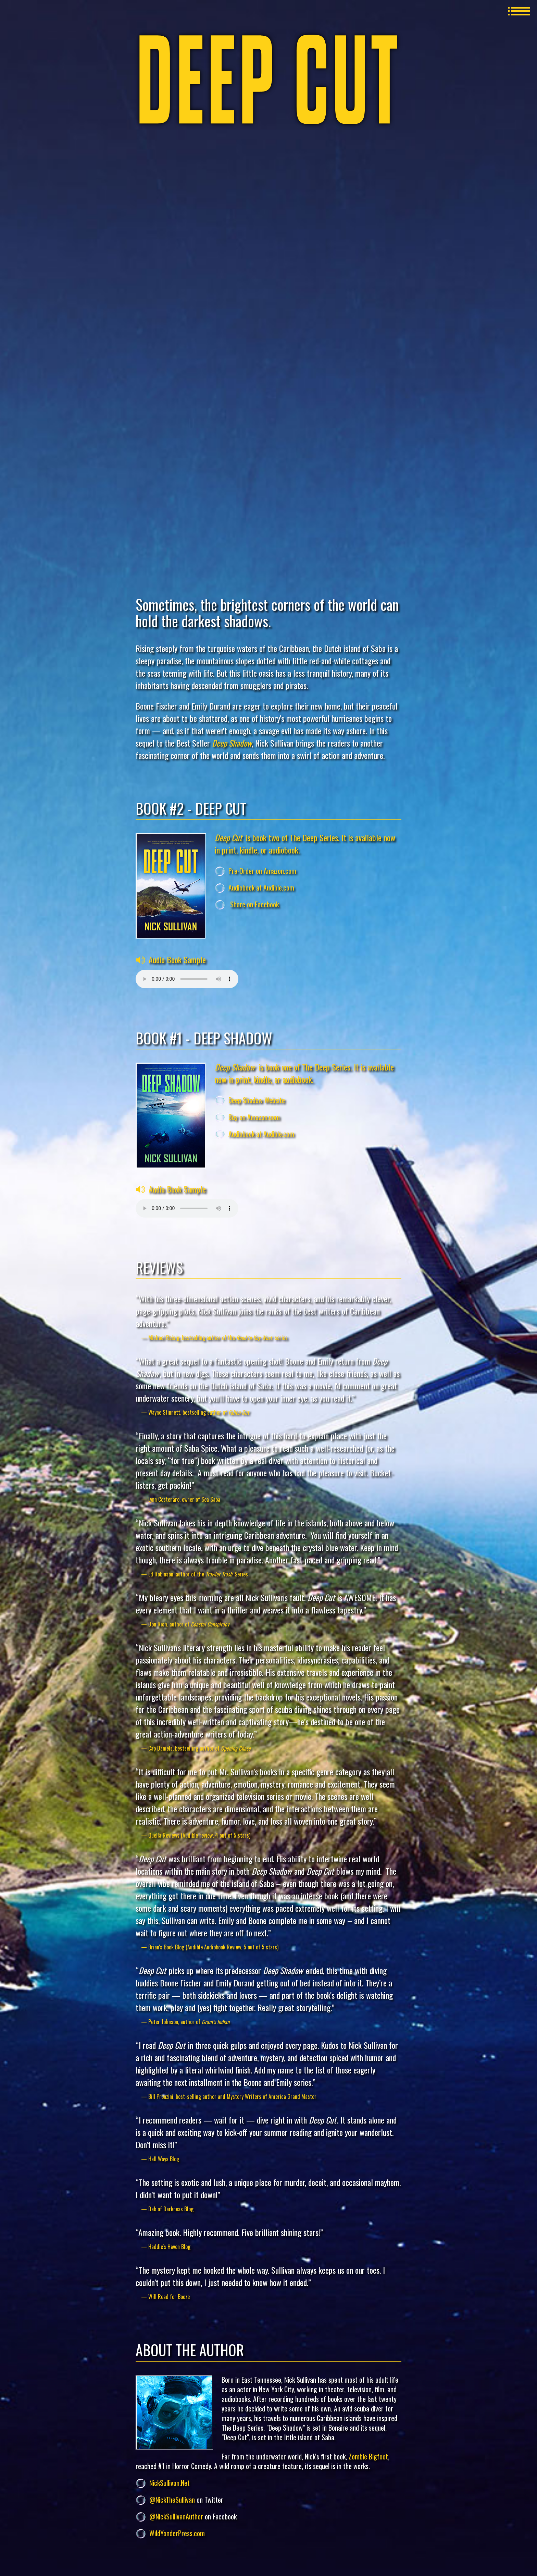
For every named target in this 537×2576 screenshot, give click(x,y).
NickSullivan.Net (169, 2483)
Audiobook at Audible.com (261, 887)
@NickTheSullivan (172, 2499)
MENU (519, 11)
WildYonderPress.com (177, 2533)
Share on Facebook (254, 904)
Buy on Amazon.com (254, 1117)
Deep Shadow (232, 743)
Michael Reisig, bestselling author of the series (218, 1337)
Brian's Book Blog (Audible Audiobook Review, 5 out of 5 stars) (213, 1947)
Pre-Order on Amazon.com (262, 871)
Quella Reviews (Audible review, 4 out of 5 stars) (199, 1835)
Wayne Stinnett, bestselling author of (198, 1412)
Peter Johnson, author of (188, 2022)
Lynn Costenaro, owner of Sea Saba (184, 1499)
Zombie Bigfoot (368, 2456)
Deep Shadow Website (256, 1100)
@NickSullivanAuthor (176, 2516)
